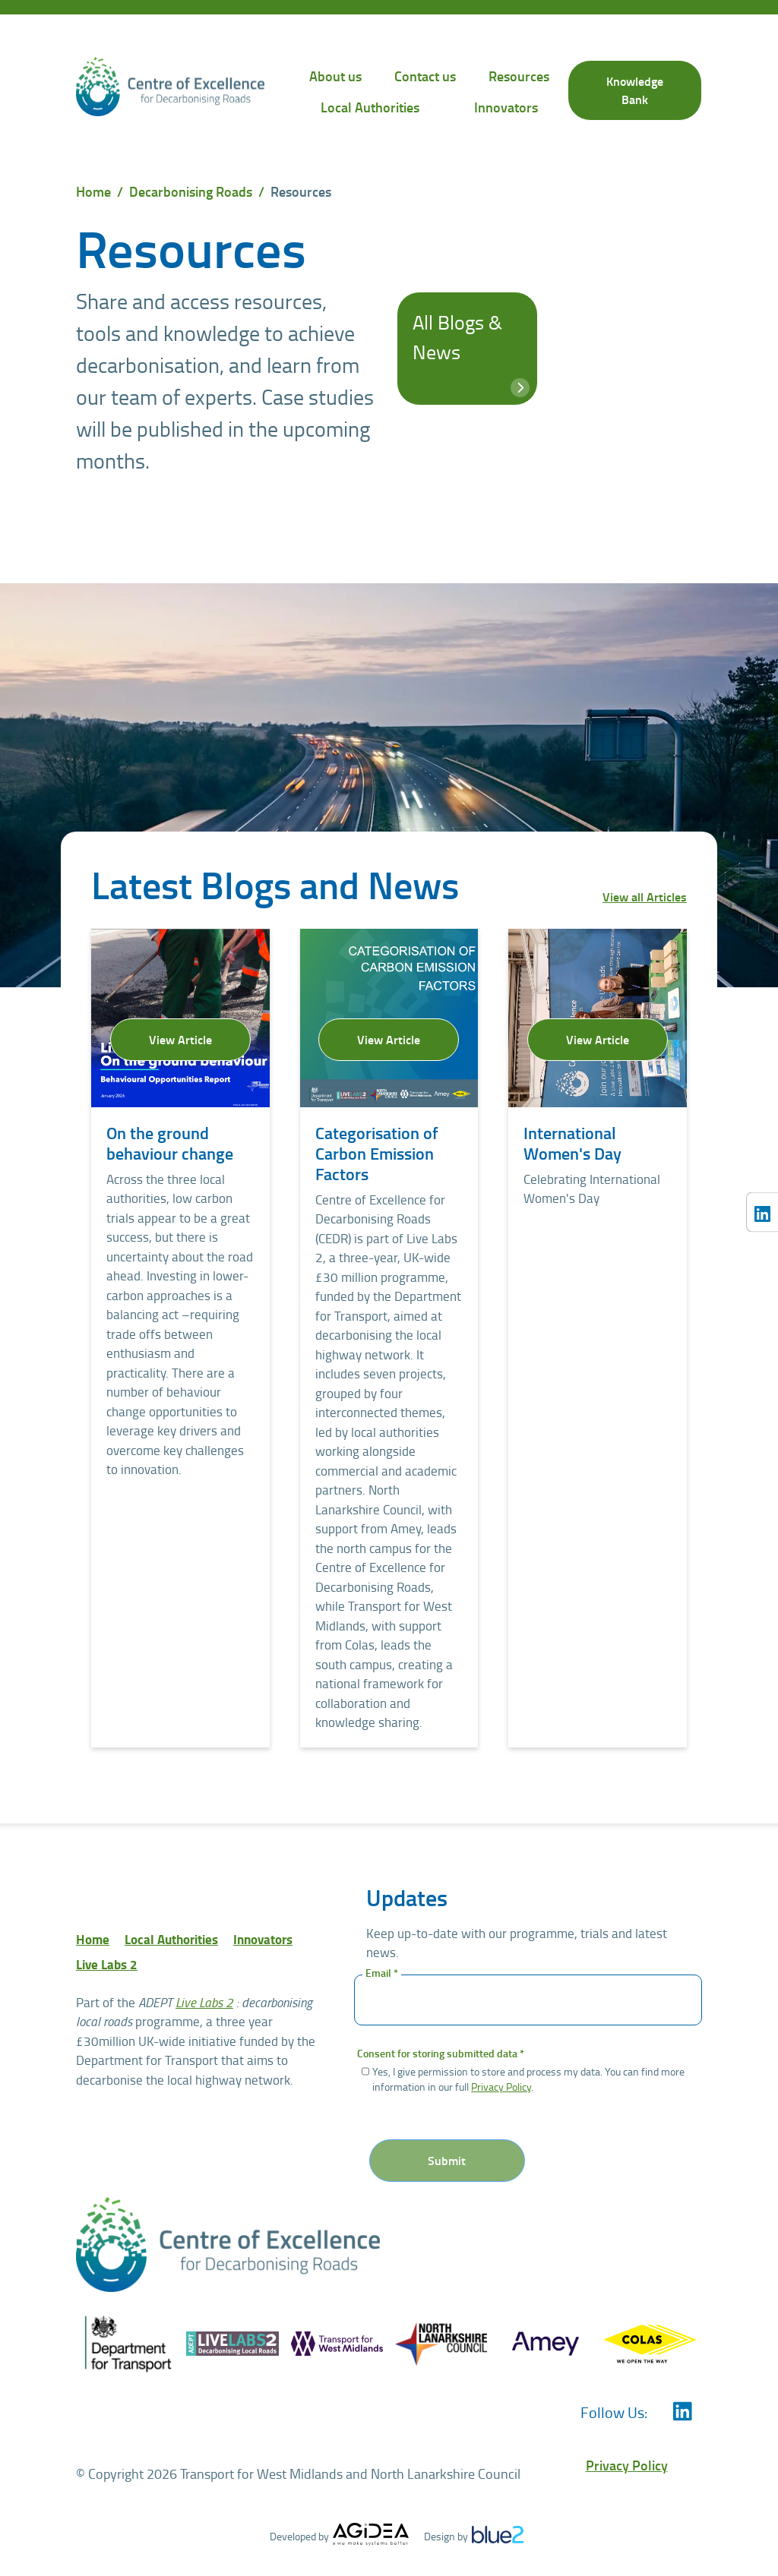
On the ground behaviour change (169, 1142)
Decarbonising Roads (190, 191)
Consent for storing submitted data (440, 2053)
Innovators (506, 107)
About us (335, 76)
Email (381, 1973)
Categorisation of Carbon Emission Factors (376, 1152)
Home (93, 191)
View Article (180, 1039)
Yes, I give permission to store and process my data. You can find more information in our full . (528, 2078)
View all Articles (644, 896)
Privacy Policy (501, 2086)
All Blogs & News (469, 350)
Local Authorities (370, 107)
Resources (519, 76)
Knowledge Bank (634, 90)
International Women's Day (572, 1142)
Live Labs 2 (107, 1964)
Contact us (425, 76)
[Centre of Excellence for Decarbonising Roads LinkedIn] (762, 1212)
